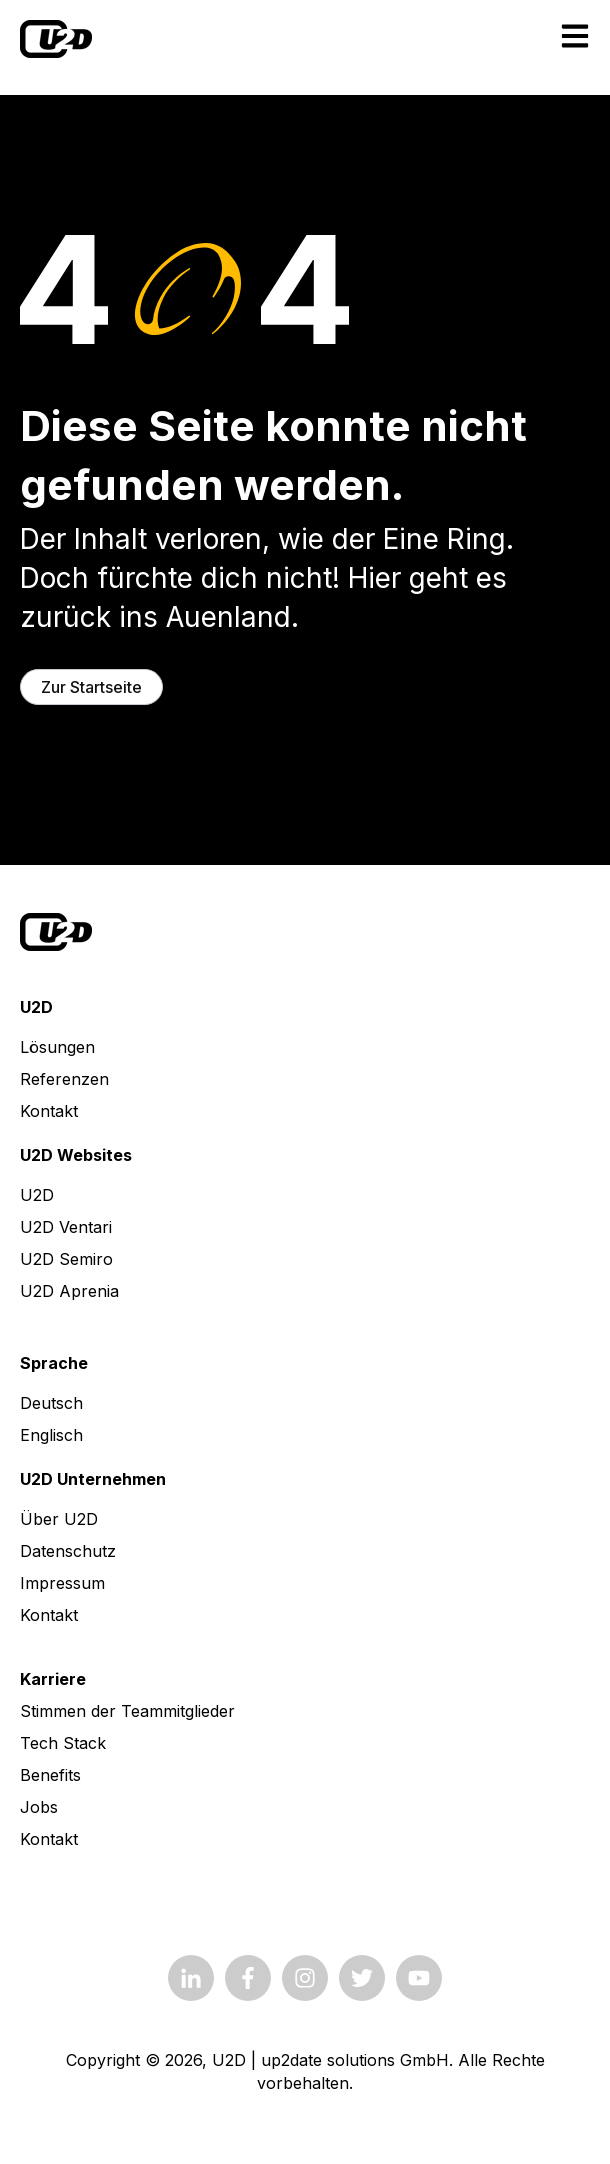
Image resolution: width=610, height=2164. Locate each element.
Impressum (62, 1583)
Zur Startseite (91, 687)
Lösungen (57, 1047)
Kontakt (49, 1111)
